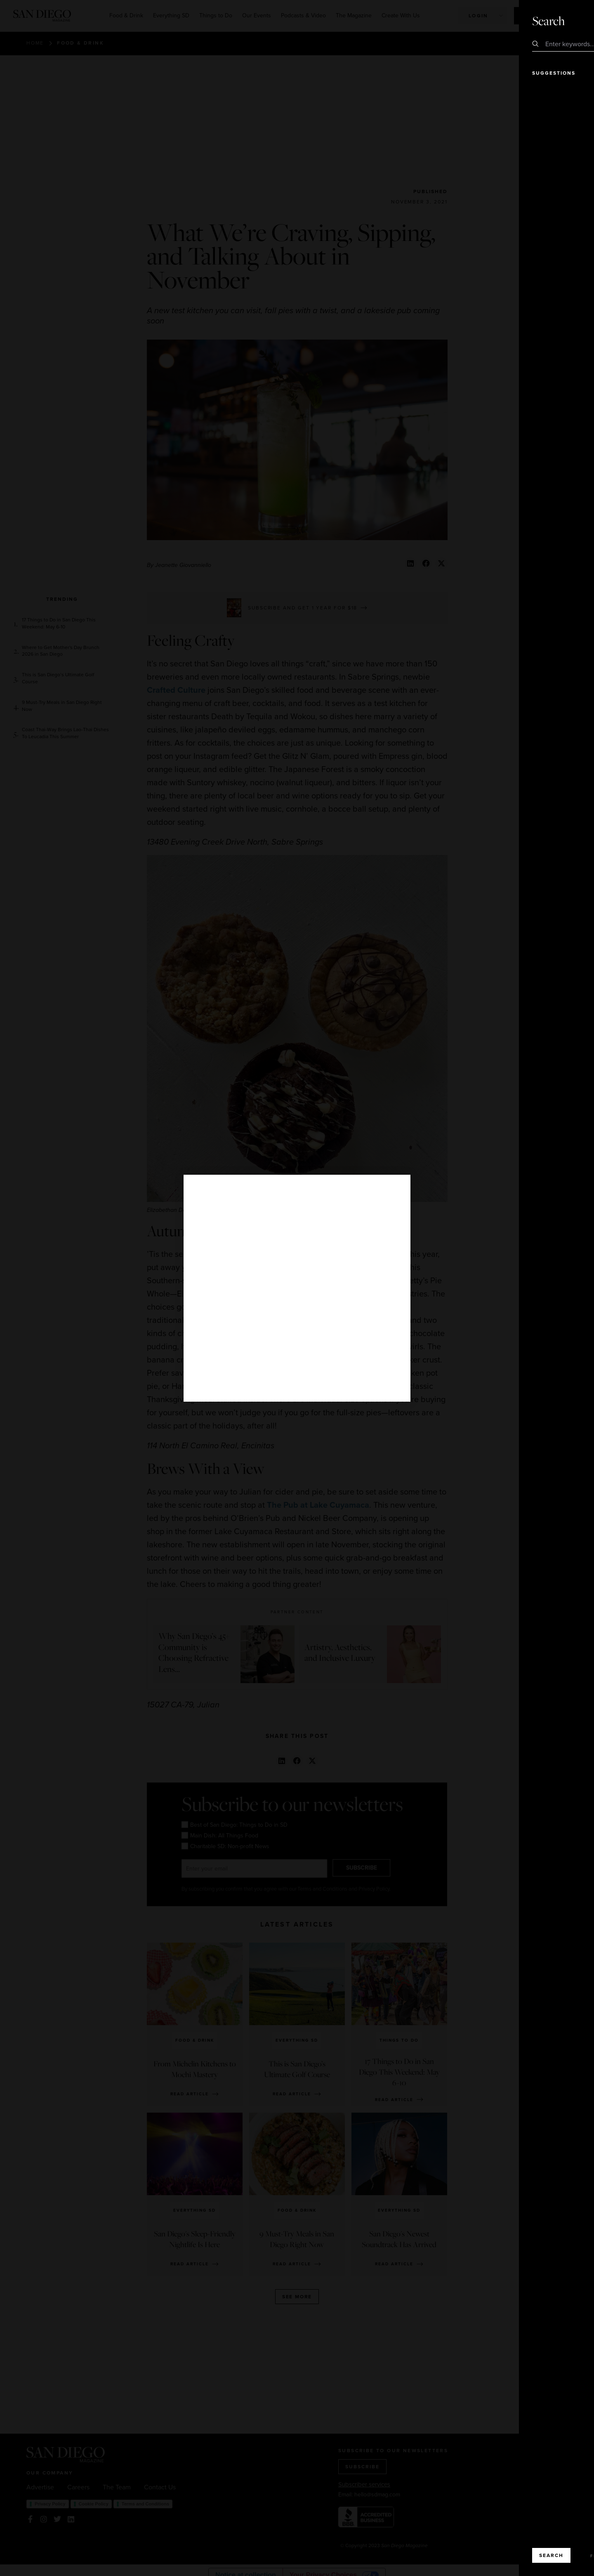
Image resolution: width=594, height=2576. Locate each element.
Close (564, 20)
